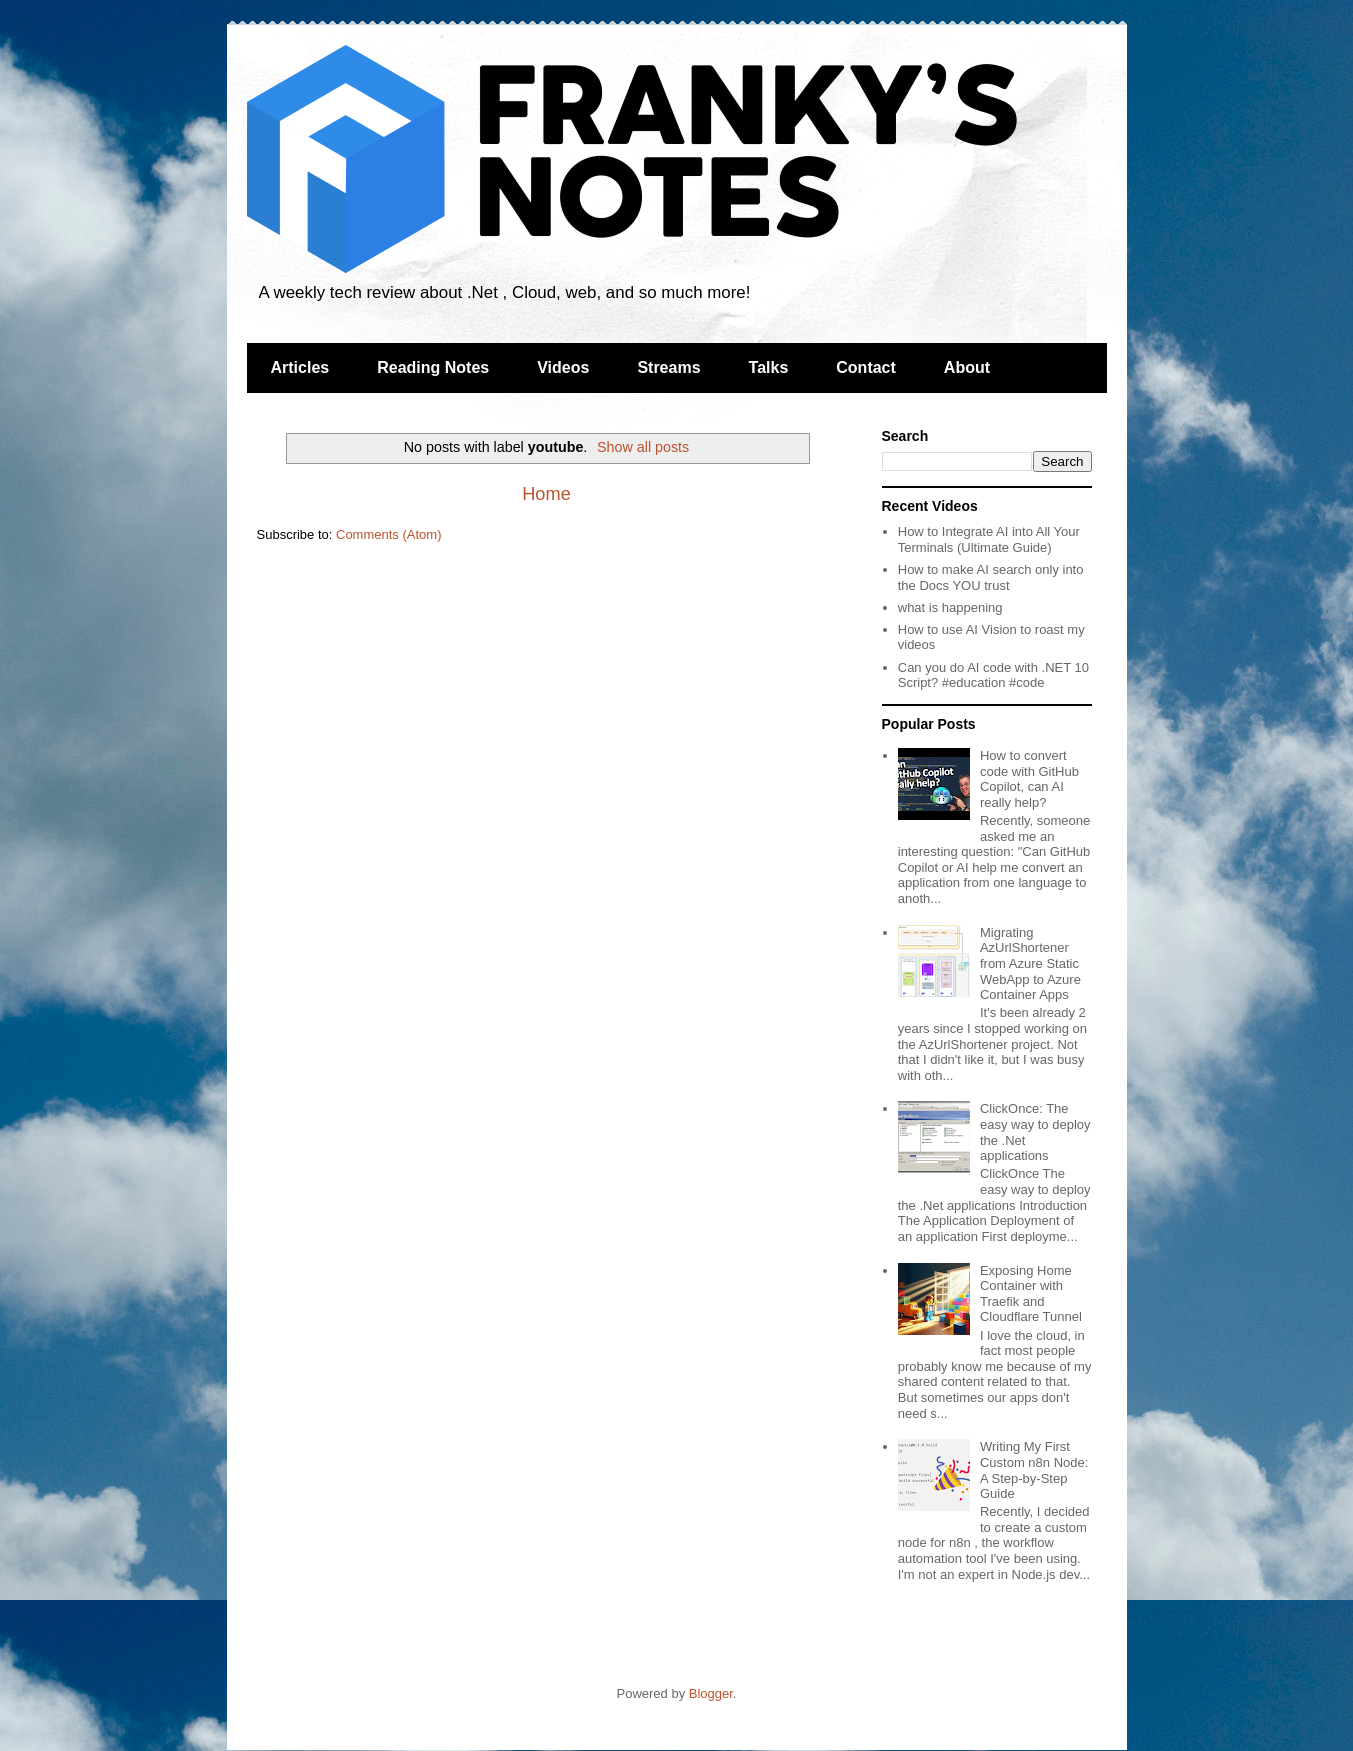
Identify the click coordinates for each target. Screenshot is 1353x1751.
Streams (668, 367)
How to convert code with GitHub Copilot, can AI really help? (1029, 779)
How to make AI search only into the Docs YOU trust (991, 577)
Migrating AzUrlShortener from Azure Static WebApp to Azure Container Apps (1030, 963)
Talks (769, 367)
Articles (300, 367)
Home (546, 494)
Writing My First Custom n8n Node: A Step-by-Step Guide (1034, 1470)
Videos (563, 367)
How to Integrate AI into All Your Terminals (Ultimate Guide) (989, 539)
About (967, 367)
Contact (866, 367)
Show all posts (643, 447)
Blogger (711, 1693)
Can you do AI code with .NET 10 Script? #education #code (993, 675)
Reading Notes (433, 367)
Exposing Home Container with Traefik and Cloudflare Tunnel (1031, 1294)
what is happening (950, 607)
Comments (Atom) (388, 534)
